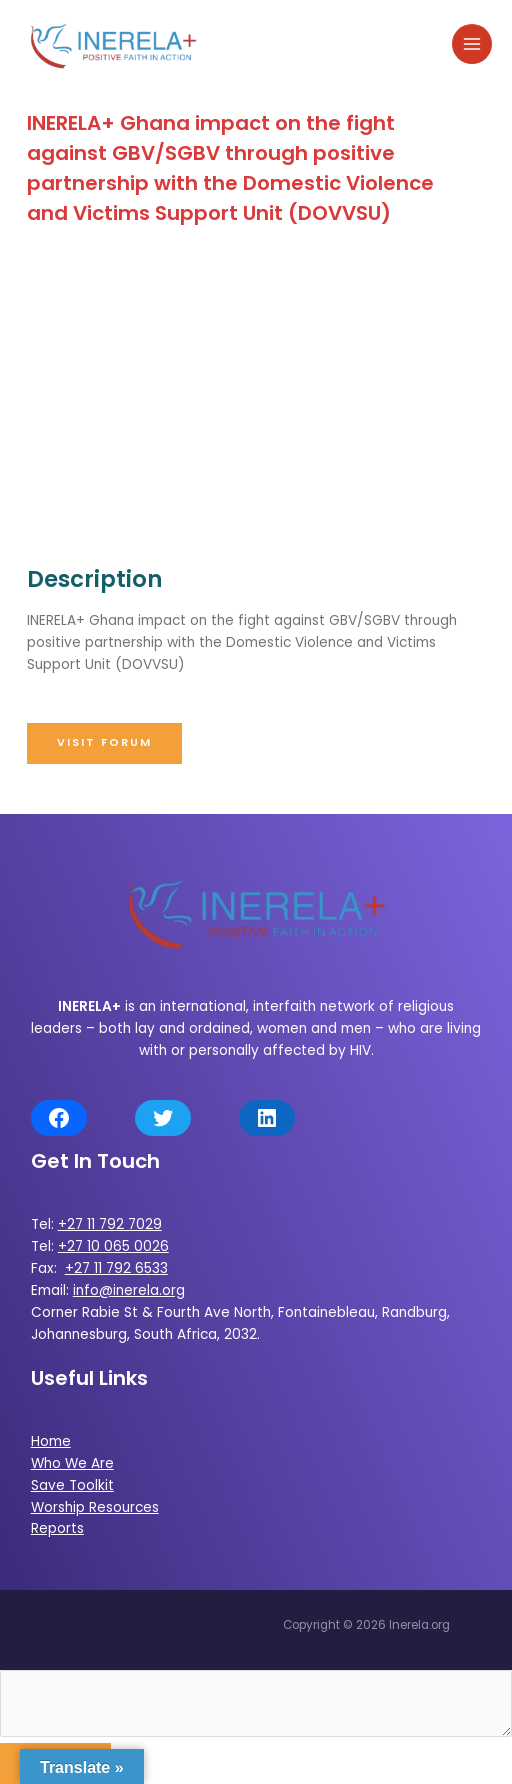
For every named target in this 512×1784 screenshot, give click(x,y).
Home (51, 1441)
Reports (57, 1528)
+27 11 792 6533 (116, 1268)
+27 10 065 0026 (113, 1246)
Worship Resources (95, 1507)
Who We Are (72, 1463)
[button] (104, 743)
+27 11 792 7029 (110, 1224)
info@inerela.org (129, 1290)
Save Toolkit (72, 1485)
